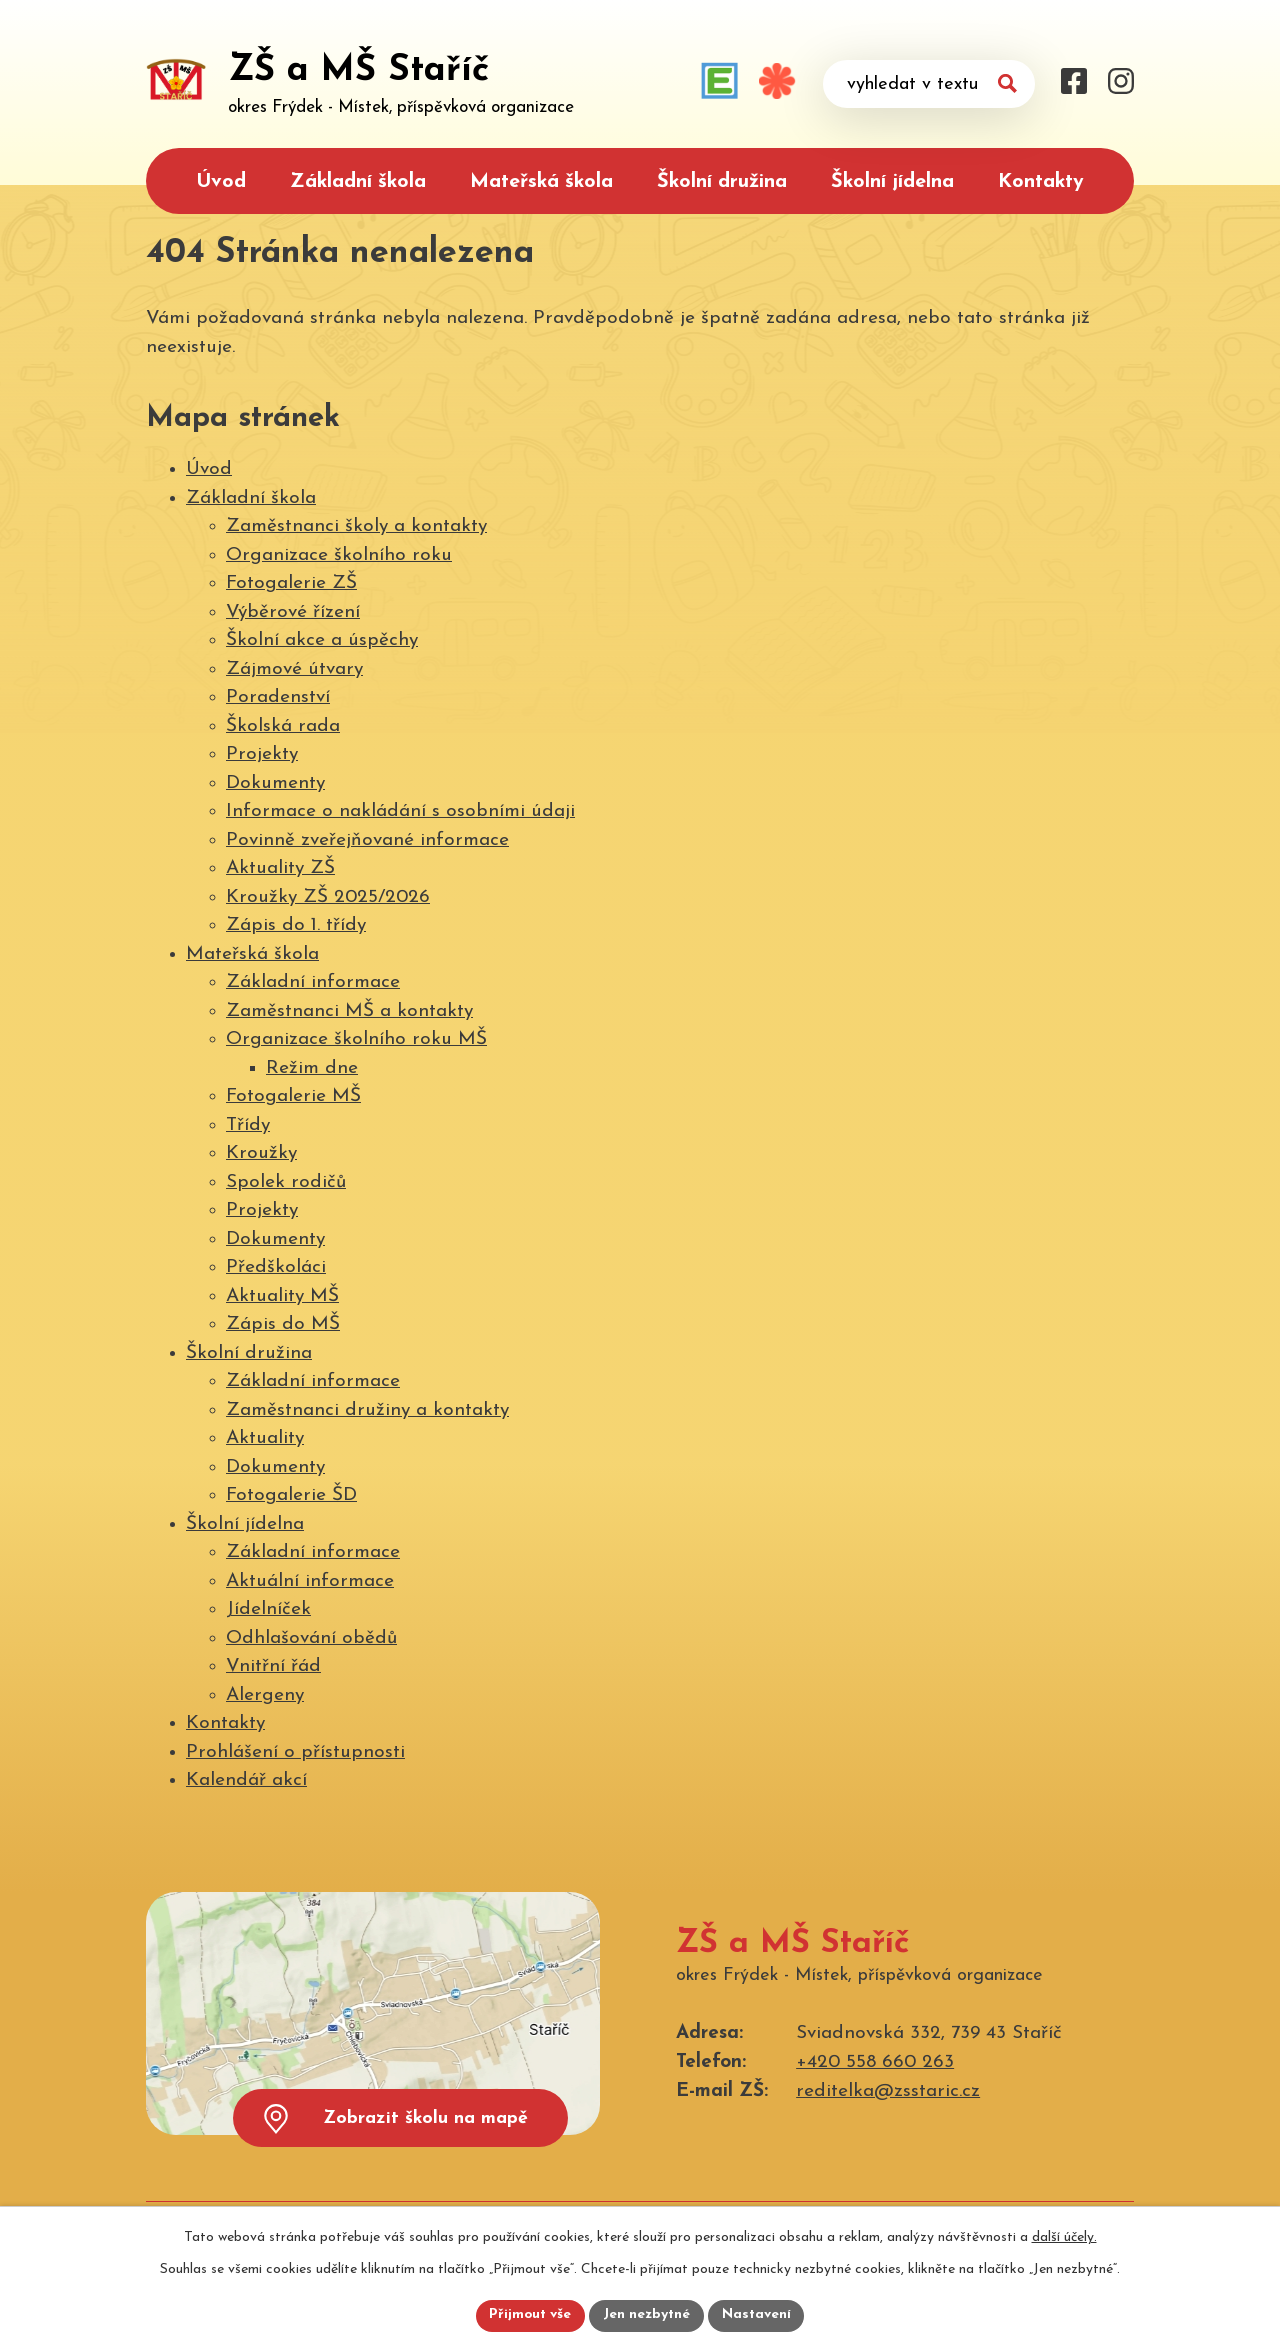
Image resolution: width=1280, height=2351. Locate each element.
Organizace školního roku (339, 555)
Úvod (221, 182)
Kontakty (1041, 182)
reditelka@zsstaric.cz (888, 2091)
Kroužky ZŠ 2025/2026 (328, 897)
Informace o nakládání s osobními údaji (400, 811)
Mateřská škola (541, 182)
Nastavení (758, 2315)
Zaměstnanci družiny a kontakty (367, 1410)
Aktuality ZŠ (280, 868)
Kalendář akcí (246, 1780)
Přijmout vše (529, 2315)
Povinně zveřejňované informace (367, 840)
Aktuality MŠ (282, 1296)
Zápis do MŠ (283, 1324)
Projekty (262, 754)
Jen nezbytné (647, 2315)
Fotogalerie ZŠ (291, 583)
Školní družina (722, 182)
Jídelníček (268, 1609)
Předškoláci (276, 1267)
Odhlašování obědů (311, 1638)
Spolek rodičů (286, 1182)
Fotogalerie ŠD (291, 1495)
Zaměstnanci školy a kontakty (356, 526)
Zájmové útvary (294, 669)
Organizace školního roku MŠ (356, 1039)
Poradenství (278, 697)
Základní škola (358, 182)
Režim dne (312, 1068)
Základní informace (313, 982)
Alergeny (265, 1695)
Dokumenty (275, 783)
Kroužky (261, 1153)
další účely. (1064, 2236)
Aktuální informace (310, 1581)
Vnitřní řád (273, 1666)
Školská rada (283, 726)
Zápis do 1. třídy (296, 925)
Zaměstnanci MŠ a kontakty (349, 1011)
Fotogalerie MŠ (293, 1096)
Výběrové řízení (293, 612)
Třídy (248, 1125)
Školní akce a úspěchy (322, 640)
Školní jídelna (892, 182)
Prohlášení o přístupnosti (295, 1752)
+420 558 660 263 (875, 2062)
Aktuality (265, 1438)
